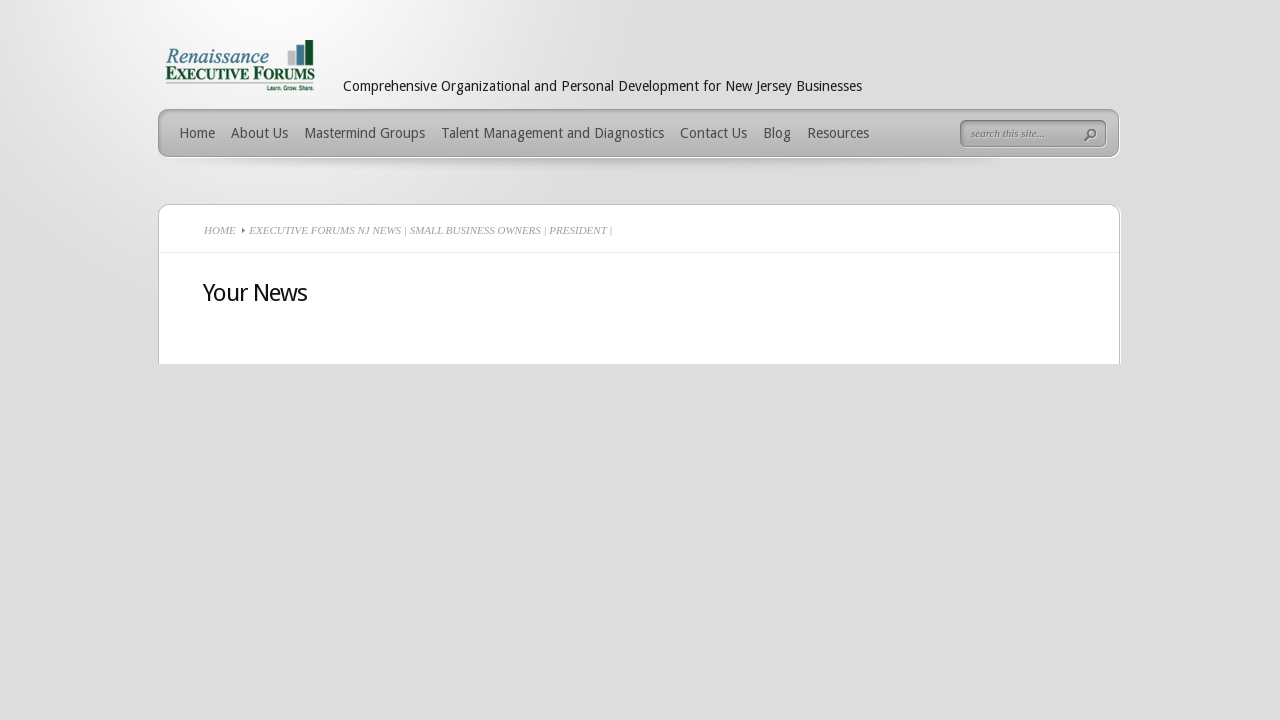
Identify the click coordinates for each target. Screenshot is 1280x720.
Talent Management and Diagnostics (552, 133)
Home (197, 133)
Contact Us (713, 133)
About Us (259, 133)
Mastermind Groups (364, 133)
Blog (777, 133)
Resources (838, 133)
